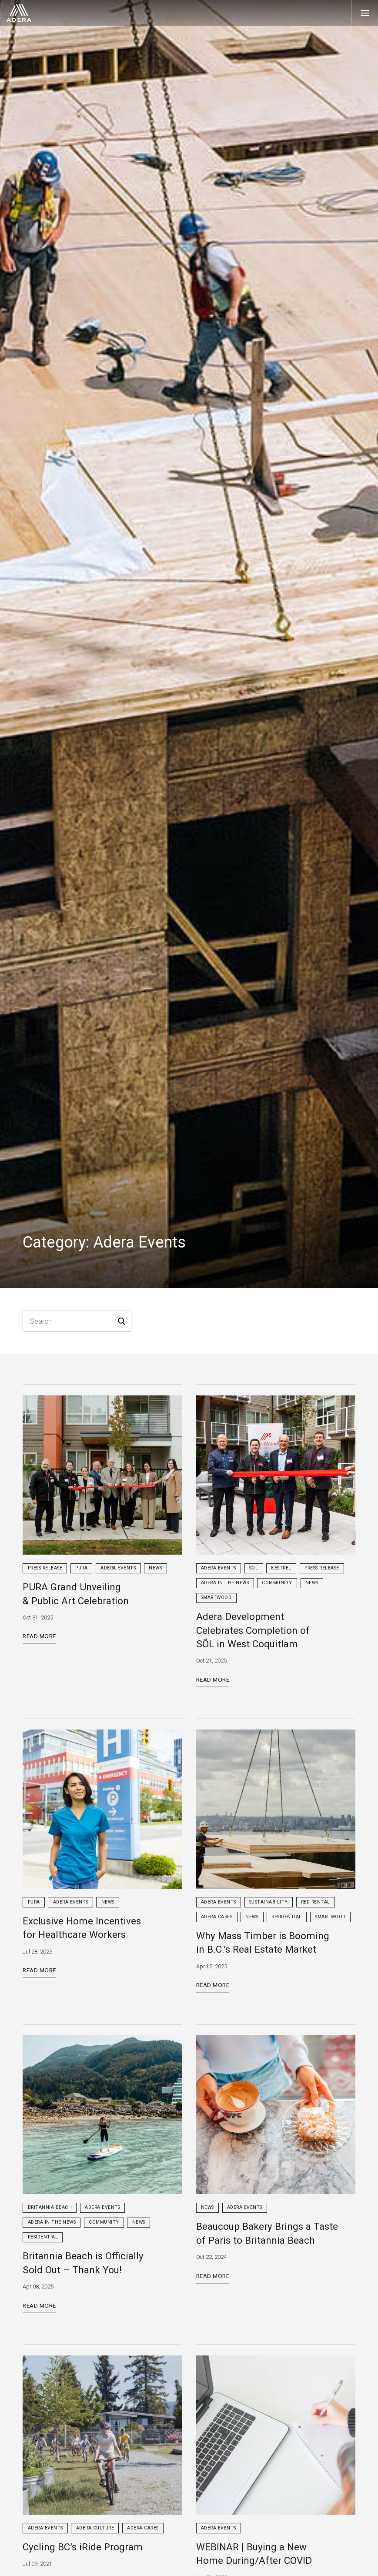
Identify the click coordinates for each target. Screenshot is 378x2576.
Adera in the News (225, 1583)
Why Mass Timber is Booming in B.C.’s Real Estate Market (262, 1942)
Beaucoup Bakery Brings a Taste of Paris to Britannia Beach (267, 2233)
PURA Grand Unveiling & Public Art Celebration (76, 1593)
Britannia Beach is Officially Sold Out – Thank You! (83, 2262)
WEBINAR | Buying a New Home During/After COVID (254, 2553)
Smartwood (216, 1597)
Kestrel (281, 1568)
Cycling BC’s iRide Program (83, 2547)
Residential (286, 1917)
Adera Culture (95, 2528)
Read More (39, 1636)
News (155, 1568)
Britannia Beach (50, 2207)
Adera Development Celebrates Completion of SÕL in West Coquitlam (253, 1630)
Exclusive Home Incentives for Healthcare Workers (82, 1927)
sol (253, 1568)
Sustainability (268, 1902)
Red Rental (315, 1902)
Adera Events (118, 1568)
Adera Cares (217, 1917)
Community (277, 1583)
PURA (81, 1568)
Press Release (45, 1568)
